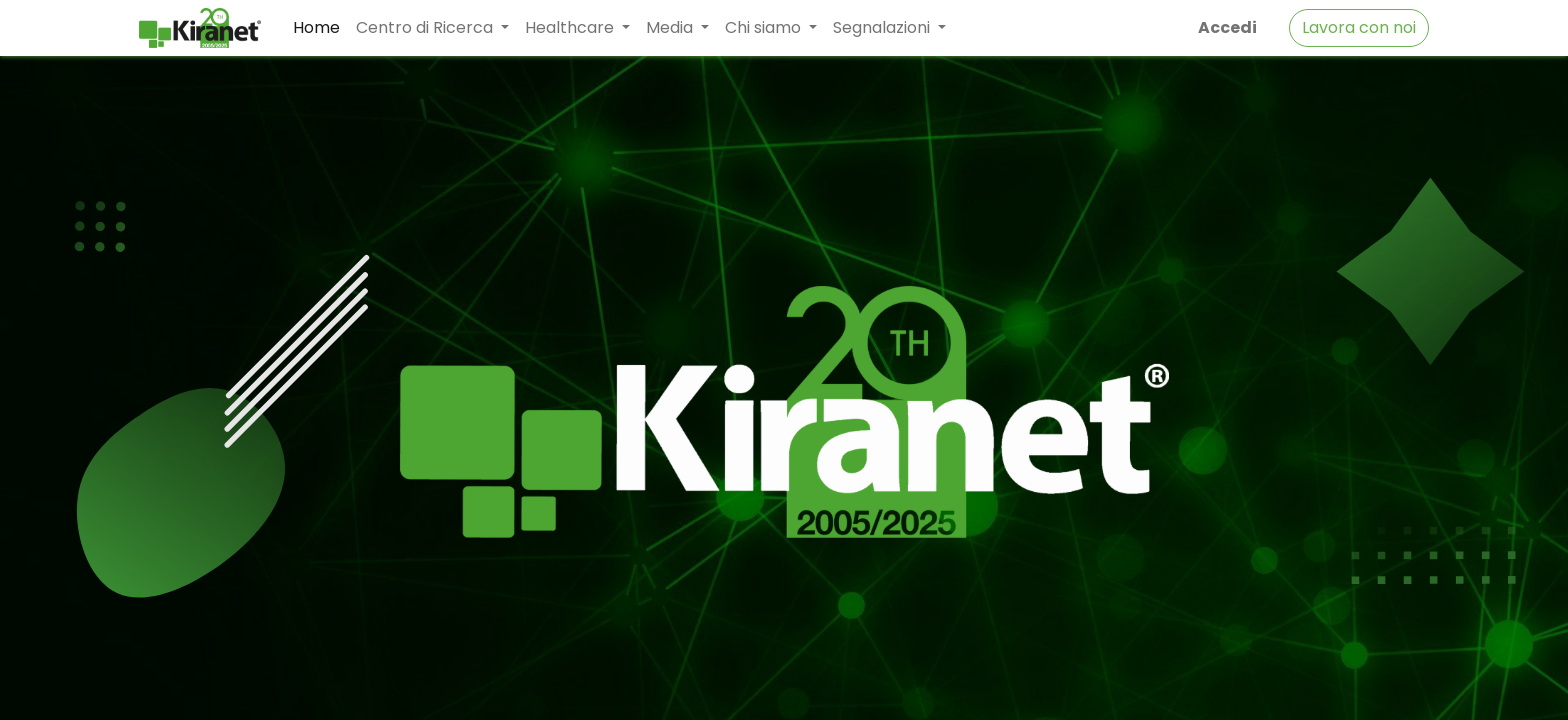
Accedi (1227, 27)
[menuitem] (316, 28)
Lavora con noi (1359, 27)
